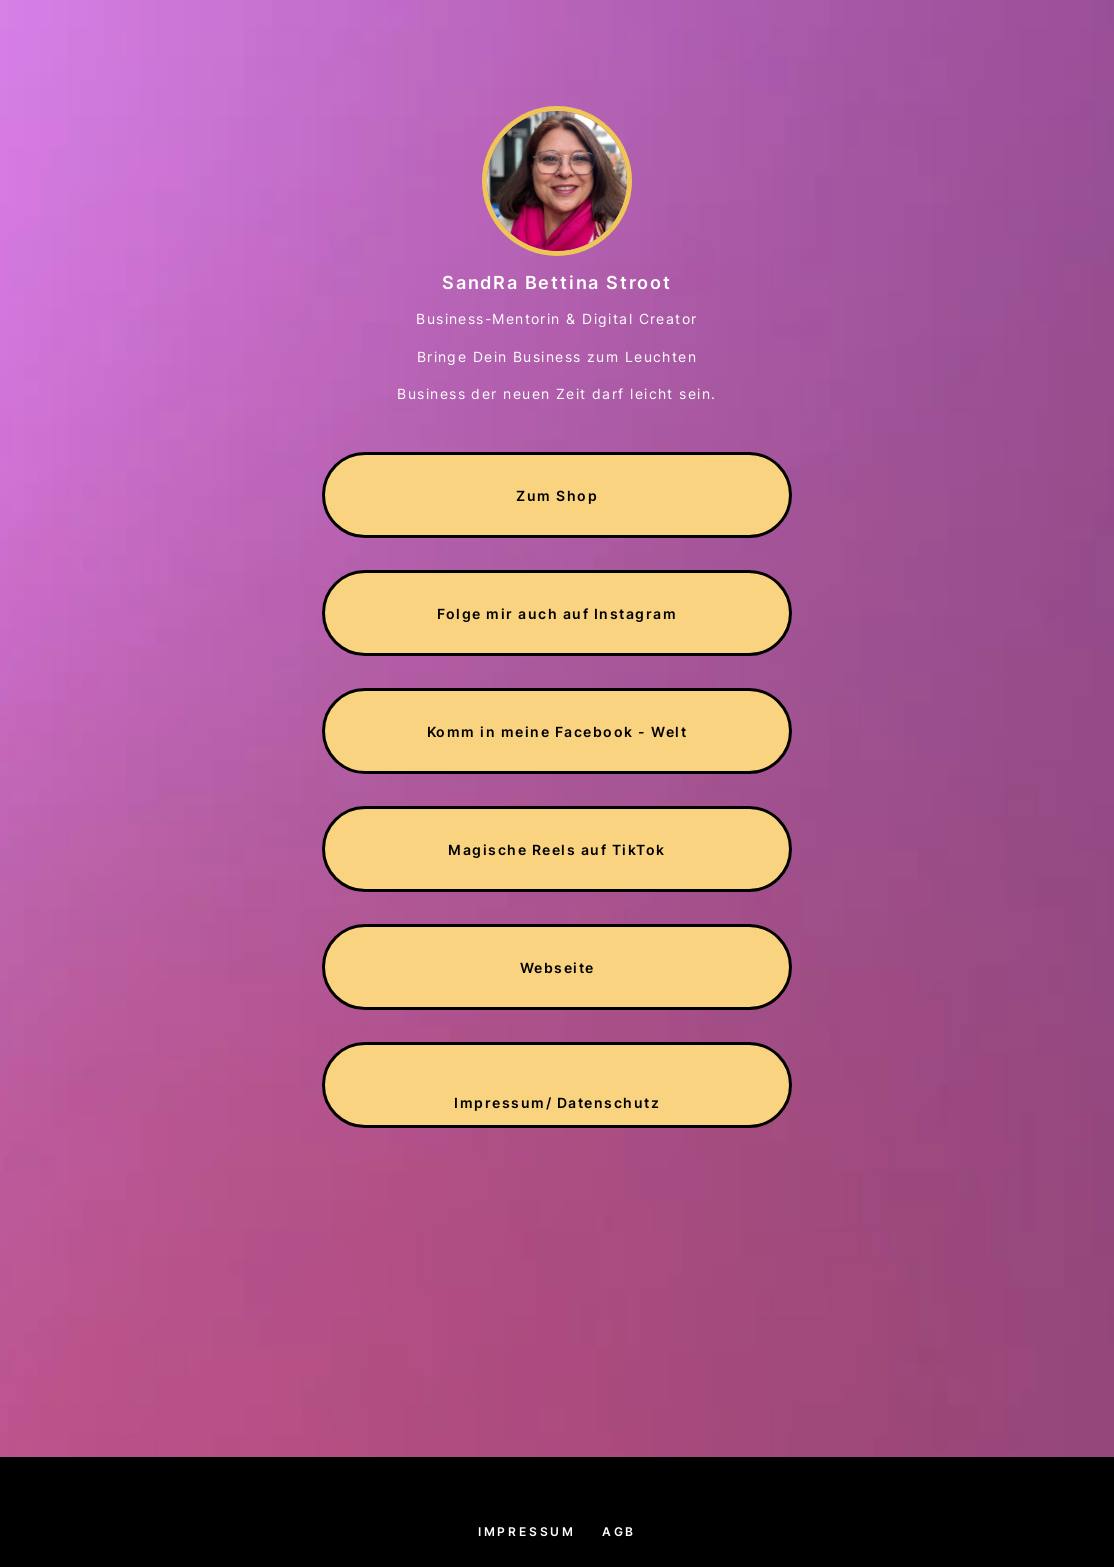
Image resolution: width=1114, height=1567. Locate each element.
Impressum (527, 1531)
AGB (619, 1531)
